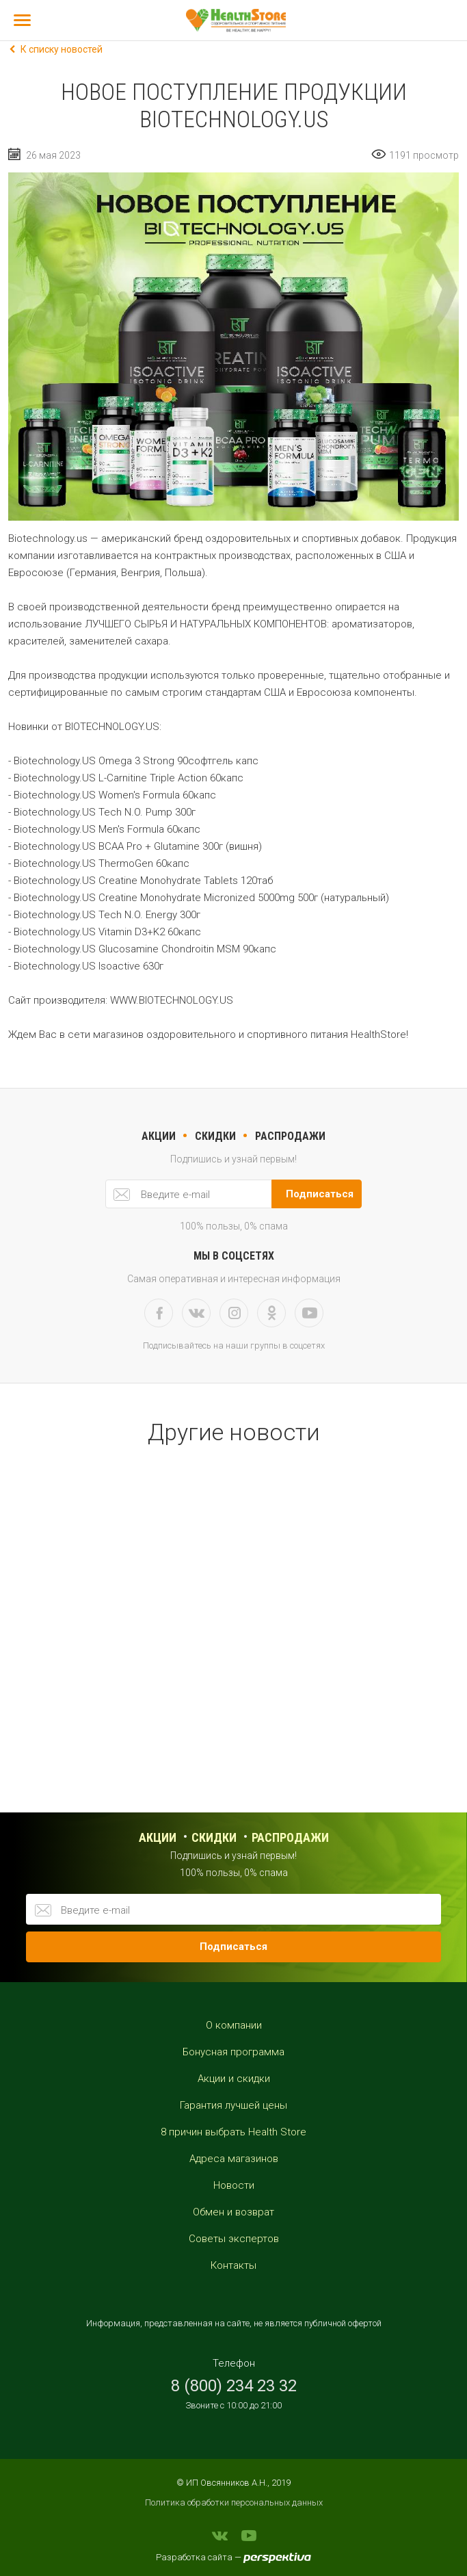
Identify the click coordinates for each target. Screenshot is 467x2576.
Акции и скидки (234, 2078)
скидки (215, 1136)
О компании (234, 2025)
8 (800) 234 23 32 (234, 2386)
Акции (157, 1837)
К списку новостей (62, 49)
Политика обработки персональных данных (234, 2502)
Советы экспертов (234, 2239)
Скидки (214, 1837)
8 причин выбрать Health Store (233, 2132)
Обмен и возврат (233, 2212)
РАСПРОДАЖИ (290, 1136)
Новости (233, 2185)
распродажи (290, 1837)
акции (159, 1136)
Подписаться (319, 1194)
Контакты (233, 2265)
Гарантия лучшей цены (233, 2105)
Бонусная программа (233, 2052)
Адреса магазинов (233, 2158)
